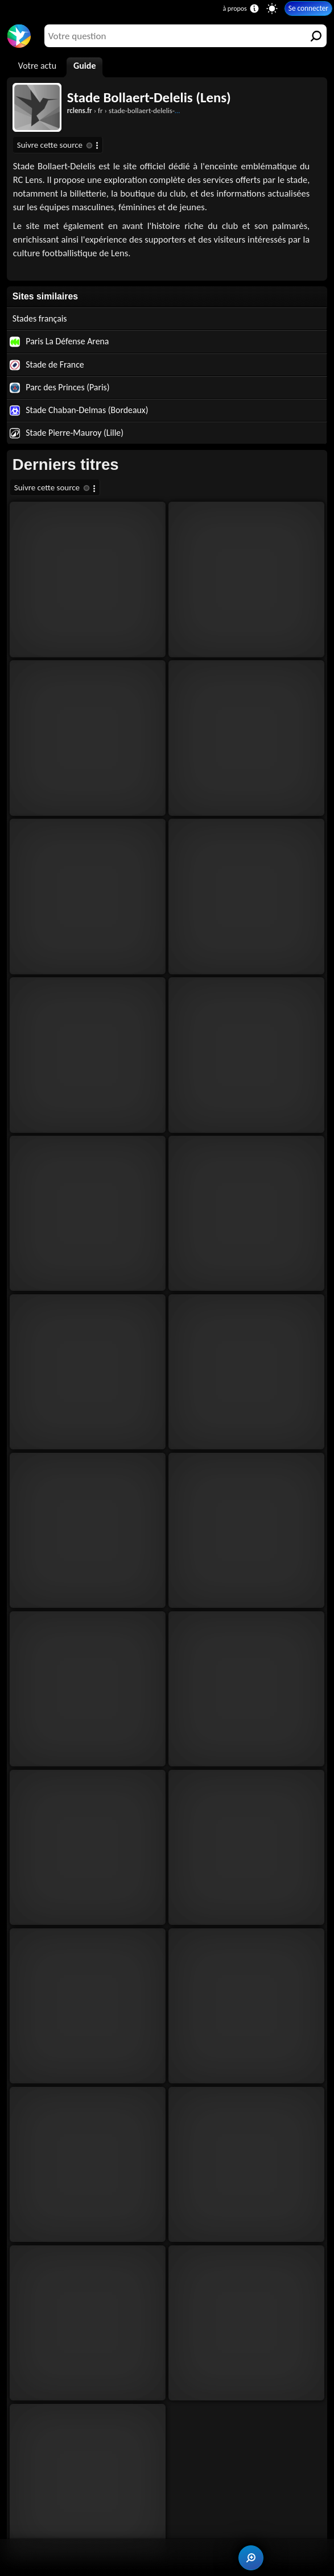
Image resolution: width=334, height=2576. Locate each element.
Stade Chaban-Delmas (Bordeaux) (79, 410)
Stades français (40, 318)
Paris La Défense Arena (59, 341)
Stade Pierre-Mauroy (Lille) (66, 433)
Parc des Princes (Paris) (60, 387)
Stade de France (47, 364)
